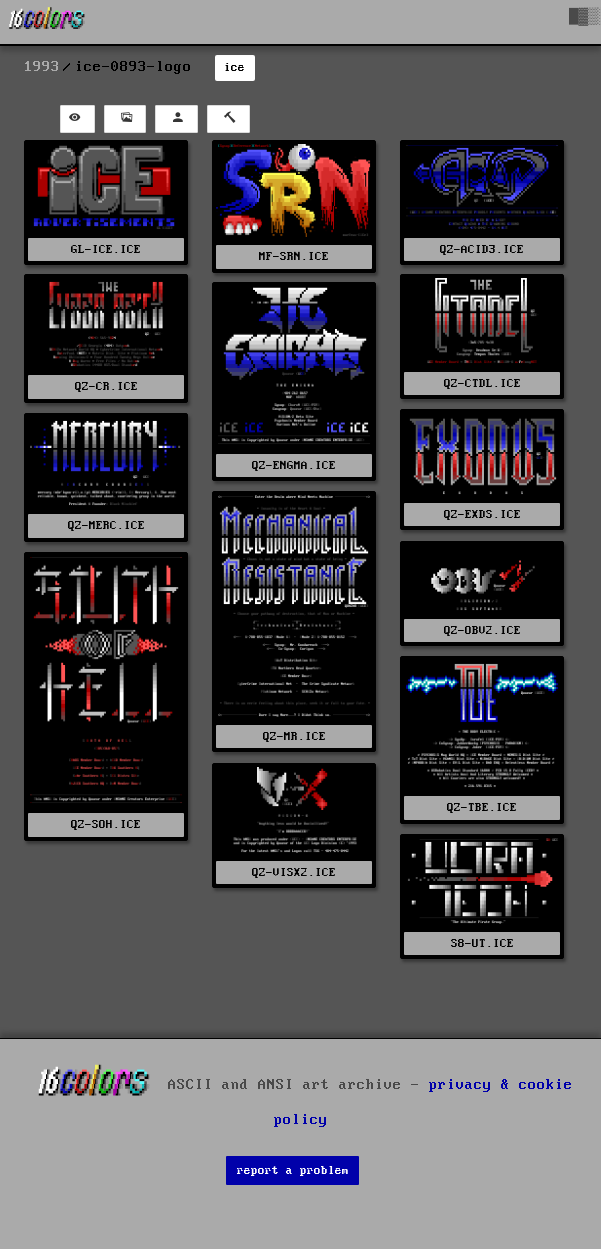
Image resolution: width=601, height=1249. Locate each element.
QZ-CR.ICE (106, 386)
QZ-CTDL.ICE (482, 383)
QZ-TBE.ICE (482, 807)
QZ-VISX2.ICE (294, 872)
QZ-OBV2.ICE (482, 630)
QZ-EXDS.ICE (482, 514)
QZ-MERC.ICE (106, 525)
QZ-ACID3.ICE (482, 249)
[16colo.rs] (47, 22)
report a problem (293, 1170)
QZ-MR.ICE (294, 736)
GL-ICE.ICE (106, 249)
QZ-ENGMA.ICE (294, 465)
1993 (42, 67)
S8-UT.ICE (482, 943)
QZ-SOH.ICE (106, 824)
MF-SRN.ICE (294, 256)
